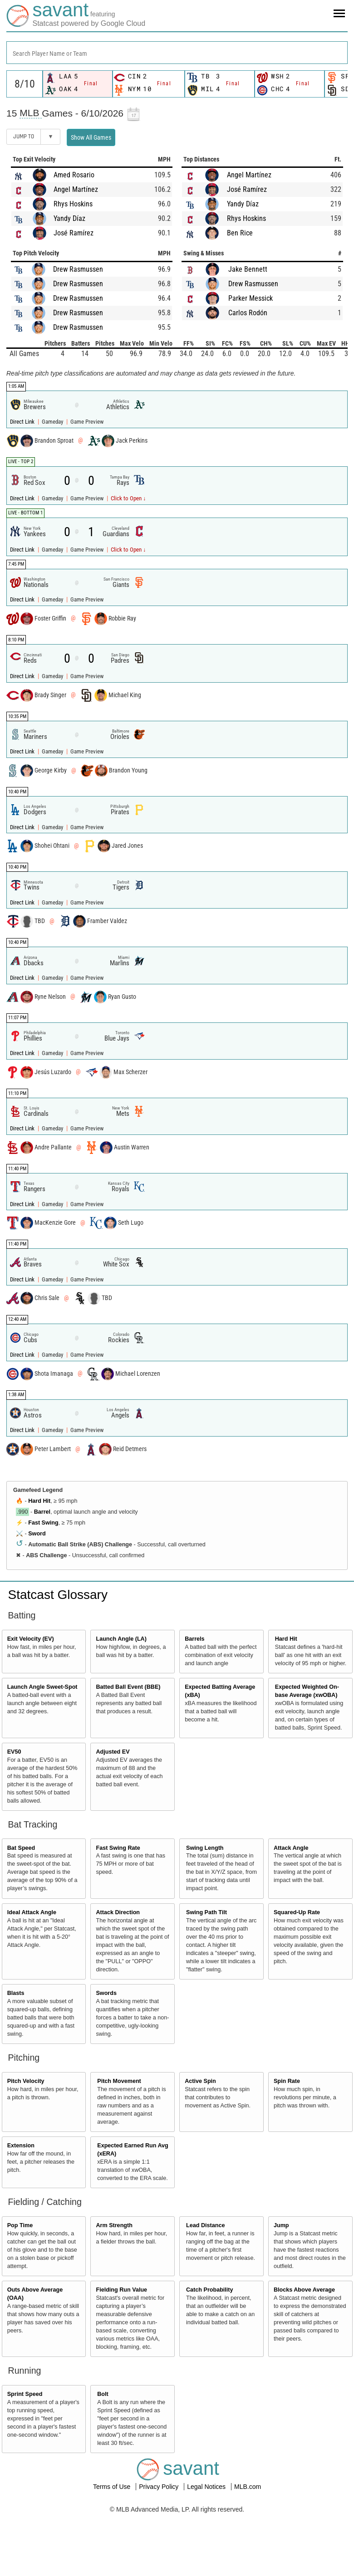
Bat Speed (21, 1848)
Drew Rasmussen (78, 269)
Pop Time (20, 2225)
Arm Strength (114, 2225)
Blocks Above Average (304, 2290)
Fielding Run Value (121, 2290)
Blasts (16, 1993)
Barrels (194, 1639)
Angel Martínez (76, 189)
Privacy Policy (159, 2486)
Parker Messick (250, 298)
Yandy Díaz (69, 218)
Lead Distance (205, 2225)
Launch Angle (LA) (121, 1639)
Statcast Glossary (58, 1595)
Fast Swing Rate (118, 1848)
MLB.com (247, 2486)
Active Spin (200, 2081)
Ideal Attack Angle (31, 1912)
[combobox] (177, 52)
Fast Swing (43, 1523)
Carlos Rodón (247, 312)
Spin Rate (287, 2081)
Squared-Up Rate (297, 1912)
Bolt (102, 2394)
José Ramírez (73, 233)
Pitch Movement (119, 2081)
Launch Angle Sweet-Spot (42, 1687)
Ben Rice (240, 233)
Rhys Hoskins (73, 204)
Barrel (42, 1512)
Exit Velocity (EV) (30, 1639)
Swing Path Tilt (206, 1912)
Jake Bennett (247, 269)
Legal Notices (207, 2486)
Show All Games (91, 137)
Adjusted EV (112, 1752)
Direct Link (23, 421)
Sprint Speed (25, 2394)
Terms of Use (112, 2486)
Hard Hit (39, 1501)
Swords (106, 1993)
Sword (36, 1533)
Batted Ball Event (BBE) (128, 1687)
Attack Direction (118, 1912)
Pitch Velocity (25, 2081)
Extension (20, 2145)
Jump (281, 2225)
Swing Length (205, 1848)
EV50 (14, 1752)
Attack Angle (291, 1848)
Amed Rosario (74, 175)
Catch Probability (209, 2290)
